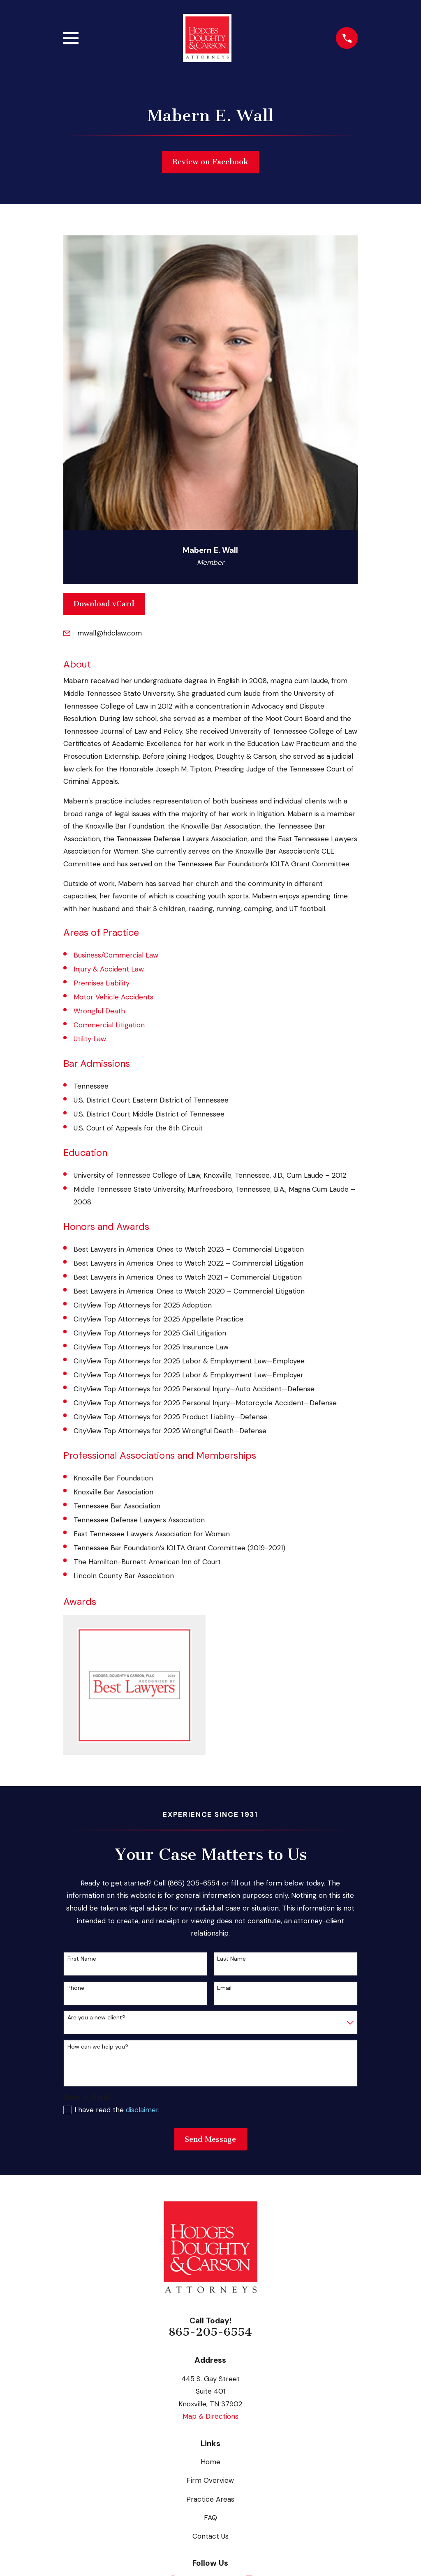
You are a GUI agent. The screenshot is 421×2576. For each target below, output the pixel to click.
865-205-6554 (210, 2332)
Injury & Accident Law (109, 969)
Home (210, 2461)
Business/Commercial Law (116, 955)
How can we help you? (97, 2046)
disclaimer (142, 2109)
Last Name (231, 1958)
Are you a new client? (96, 2017)
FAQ (210, 2517)
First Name (81, 1958)
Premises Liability (102, 983)
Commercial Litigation (109, 1024)
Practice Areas (210, 2499)
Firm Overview (210, 2480)
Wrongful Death (99, 1010)
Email (224, 1987)
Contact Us (210, 2536)
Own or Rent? (88, 2097)
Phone (75, 1987)
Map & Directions (210, 2416)
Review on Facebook (210, 161)
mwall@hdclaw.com (109, 633)
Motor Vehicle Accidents (113, 996)
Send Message (210, 2139)
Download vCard (104, 603)
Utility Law (90, 1038)
